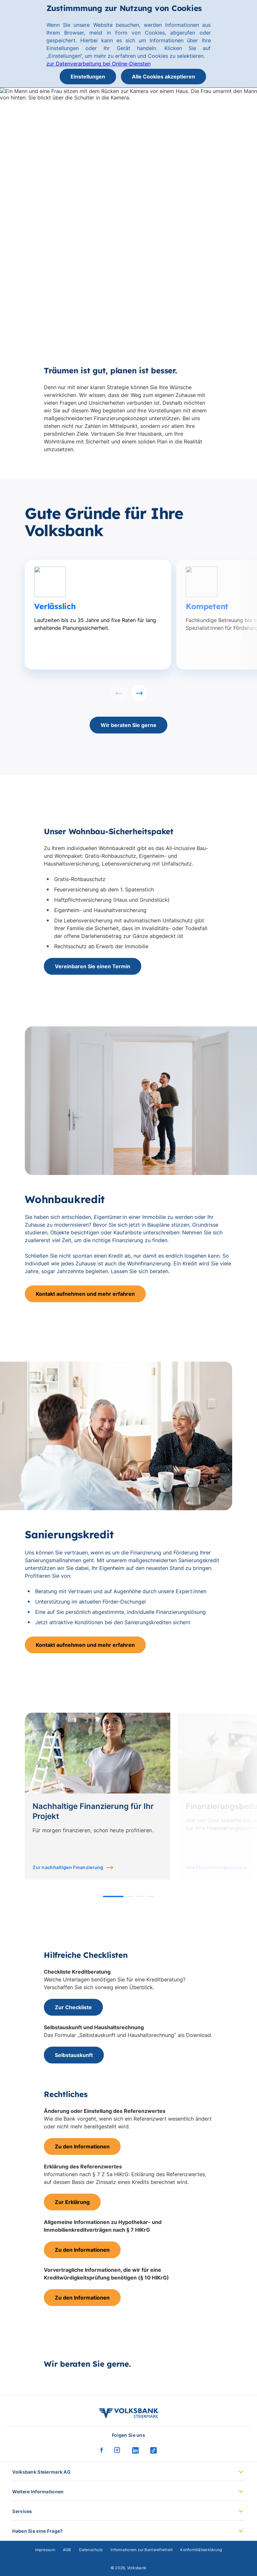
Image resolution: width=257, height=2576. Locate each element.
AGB (67, 2549)
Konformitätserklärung (201, 2549)
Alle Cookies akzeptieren (163, 76)
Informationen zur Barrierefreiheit (142, 2549)
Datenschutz (91, 2549)
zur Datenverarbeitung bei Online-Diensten (98, 63)
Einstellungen (88, 76)
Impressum (45, 2549)
